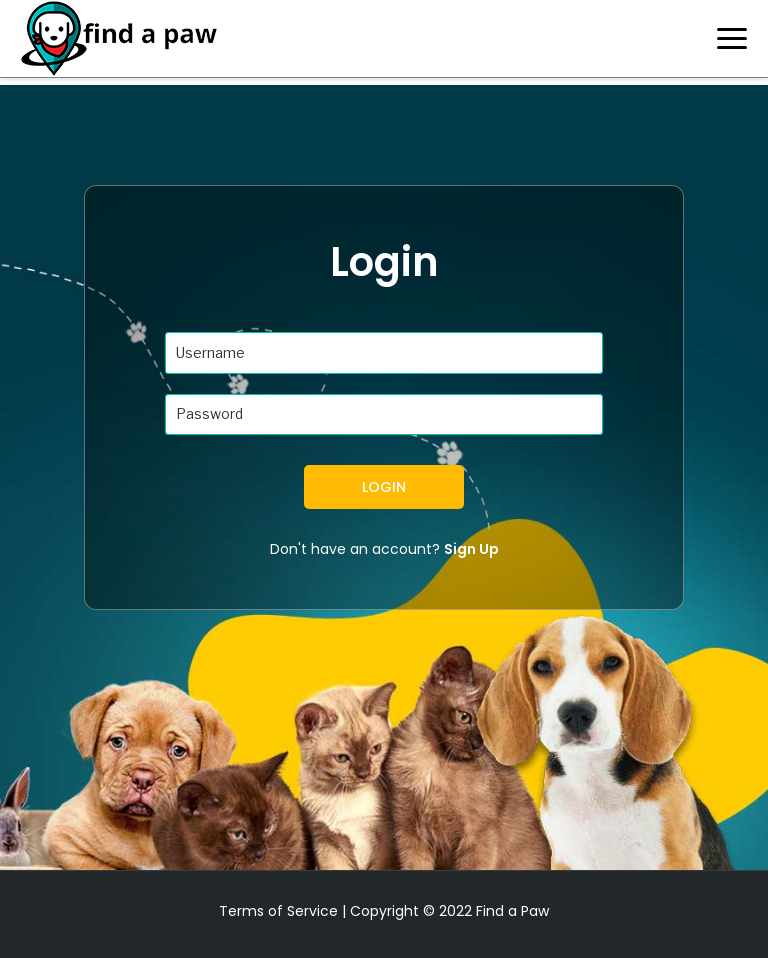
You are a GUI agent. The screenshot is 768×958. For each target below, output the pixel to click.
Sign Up (471, 549)
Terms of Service (278, 911)
